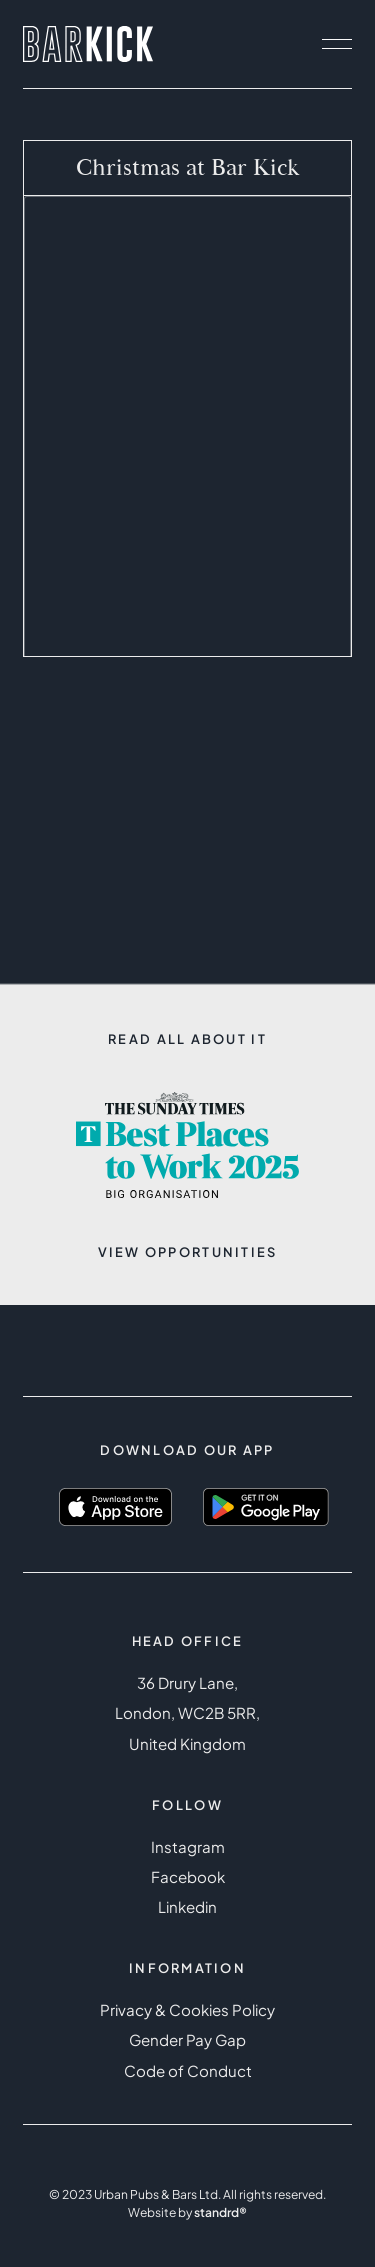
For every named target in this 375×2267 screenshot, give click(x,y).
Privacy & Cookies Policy (187, 2009)
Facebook (188, 1876)
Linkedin (187, 1906)
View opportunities (188, 1252)
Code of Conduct (188, 2070)
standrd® (220, 2212)
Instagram (188, 1846)
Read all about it (187, 1039)
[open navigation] (337, 44)
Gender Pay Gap (187, 2039)
